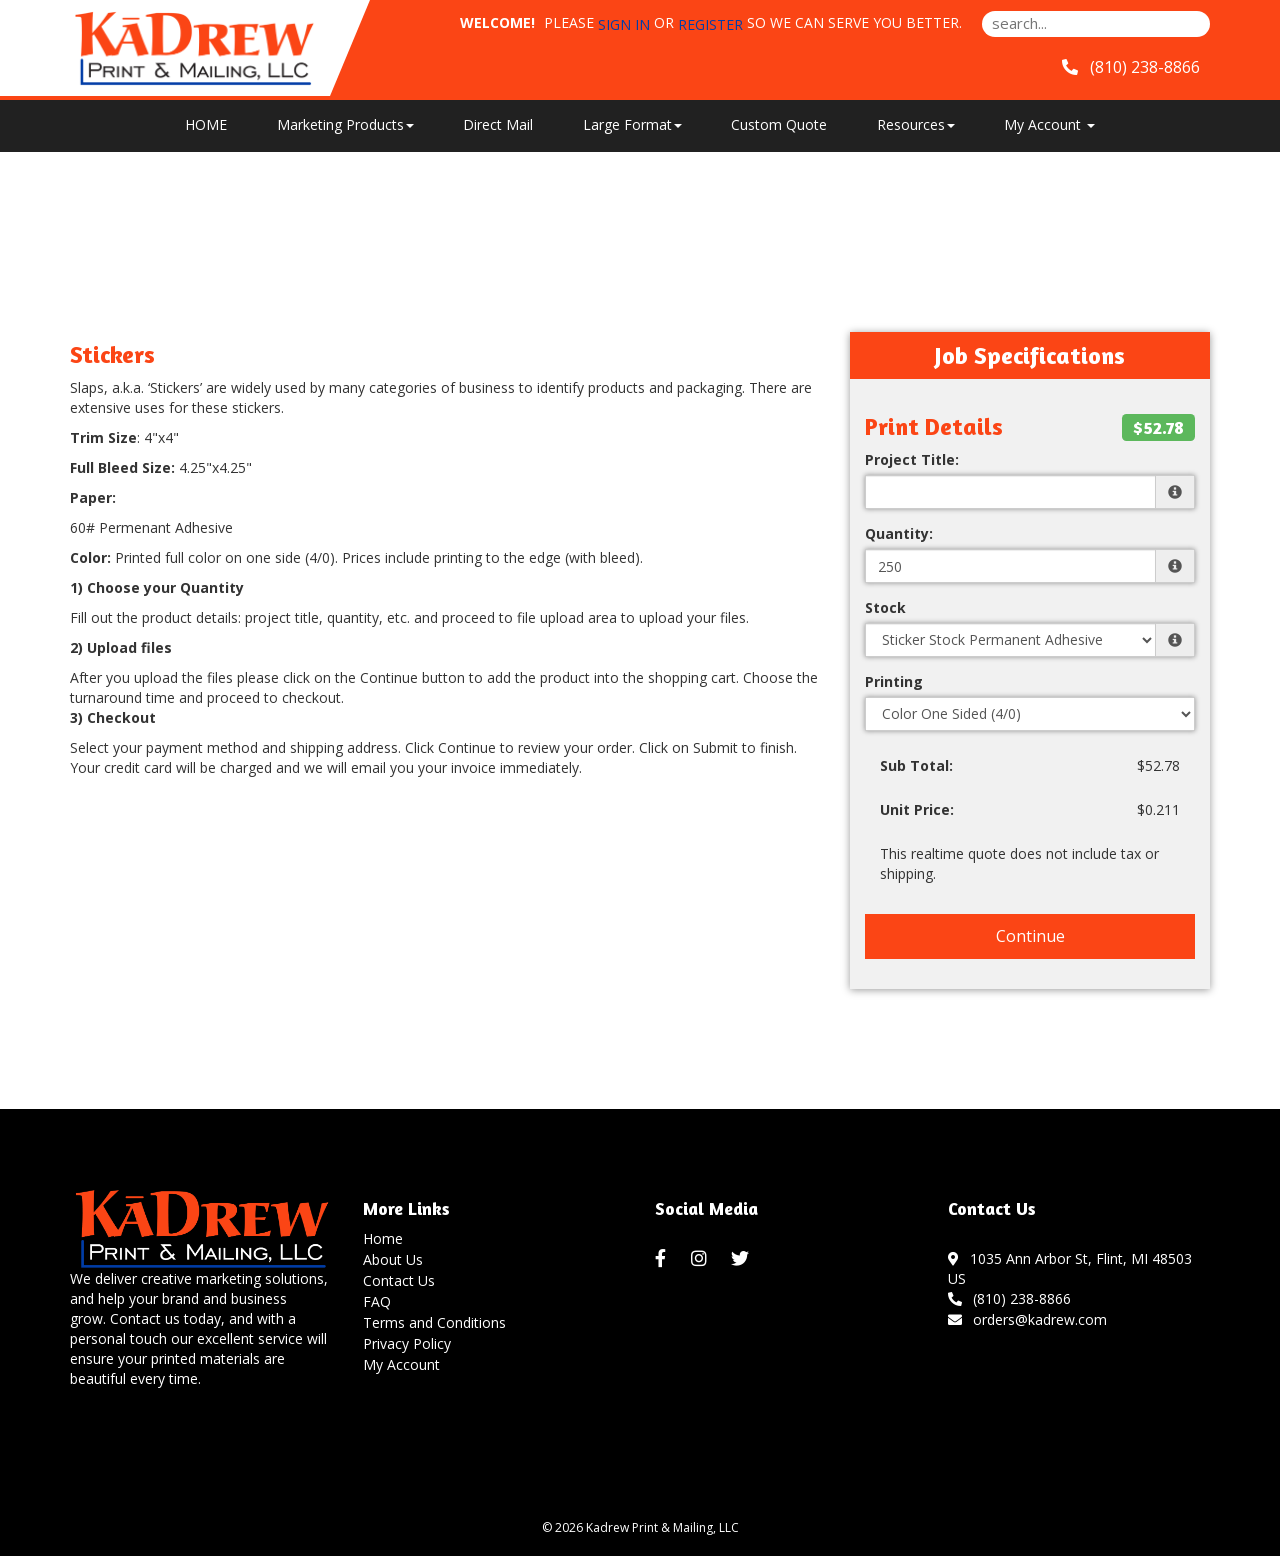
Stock (885, 607)
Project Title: (912, 459)
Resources (916, 124)
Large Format (632, 124)
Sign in (624, 24)
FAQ (377, 1301)
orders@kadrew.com (1028, 1319)
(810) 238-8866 (1010, 1298)
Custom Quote (779, 124)
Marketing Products (345, 124)
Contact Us (399, 1280)
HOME (206, 124)
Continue (1030, 936)
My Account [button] (1049, 124)
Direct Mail (498, 124)
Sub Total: (916, 765)
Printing (894, 681)
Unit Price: (917, 809)
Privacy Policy (407, 1343)
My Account (401, 1364)
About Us (393, 1259)
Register (710, 24)
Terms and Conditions (434, 1322)
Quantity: (899, 533)
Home (383, 1238)
